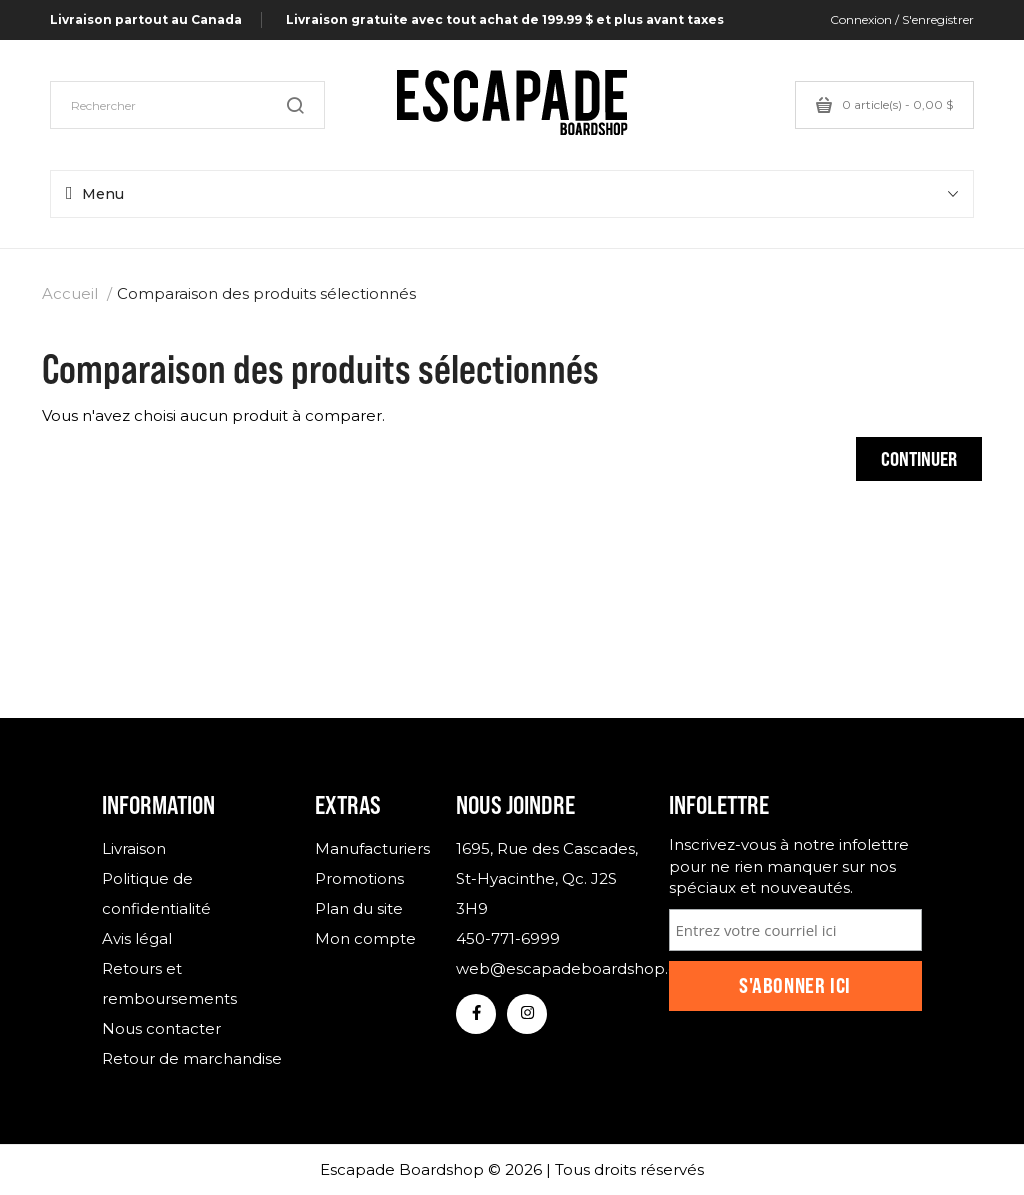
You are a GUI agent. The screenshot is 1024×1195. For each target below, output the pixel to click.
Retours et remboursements (169, 983)
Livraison (134, 848)
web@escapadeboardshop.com (547, 968)
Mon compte (365, 938)
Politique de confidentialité (156, 893)
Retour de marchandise (192, 1058)
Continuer (919, 458)
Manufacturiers (371, 848)
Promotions (359, 878)
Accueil (70, 293)
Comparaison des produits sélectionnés (266, 293)
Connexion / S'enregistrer (902, 19)
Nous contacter (161, 1028)
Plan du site (359, 908)
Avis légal (137, 938)
